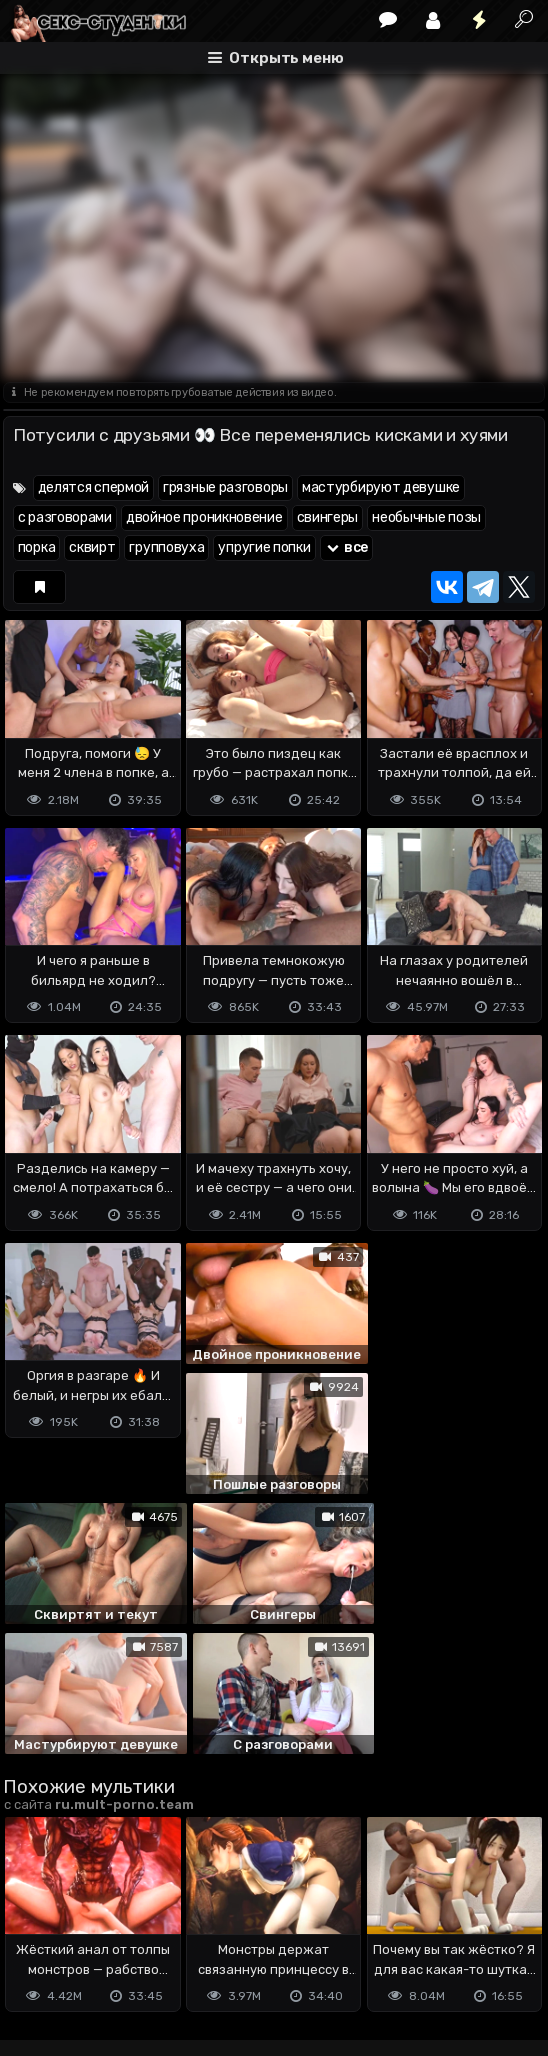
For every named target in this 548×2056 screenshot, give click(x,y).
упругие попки (264, 547)
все (347, 547)
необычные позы (426, 517)
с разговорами (65, 517)
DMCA (35, 1939)
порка (37, 547)
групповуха (166, 547)
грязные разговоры (225, 487)
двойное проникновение (204, 517)
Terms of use (106, 1939)
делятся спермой (94, 487)
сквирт (92, 547)
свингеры (328, 517)
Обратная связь (211, 1939)
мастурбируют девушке (381, 487)
